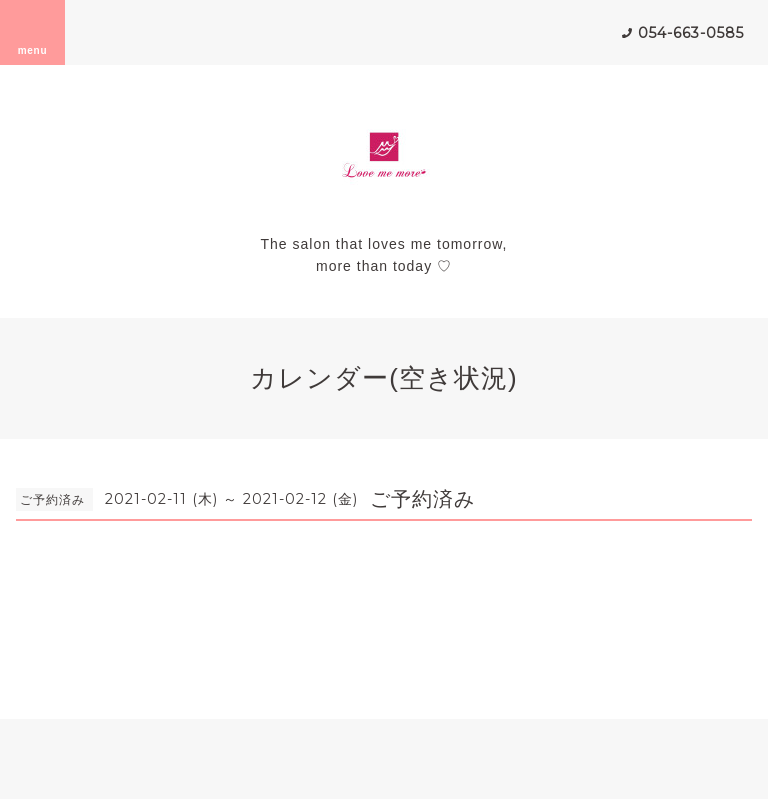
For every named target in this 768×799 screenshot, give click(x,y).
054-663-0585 (691, 33)
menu (33, 32)
